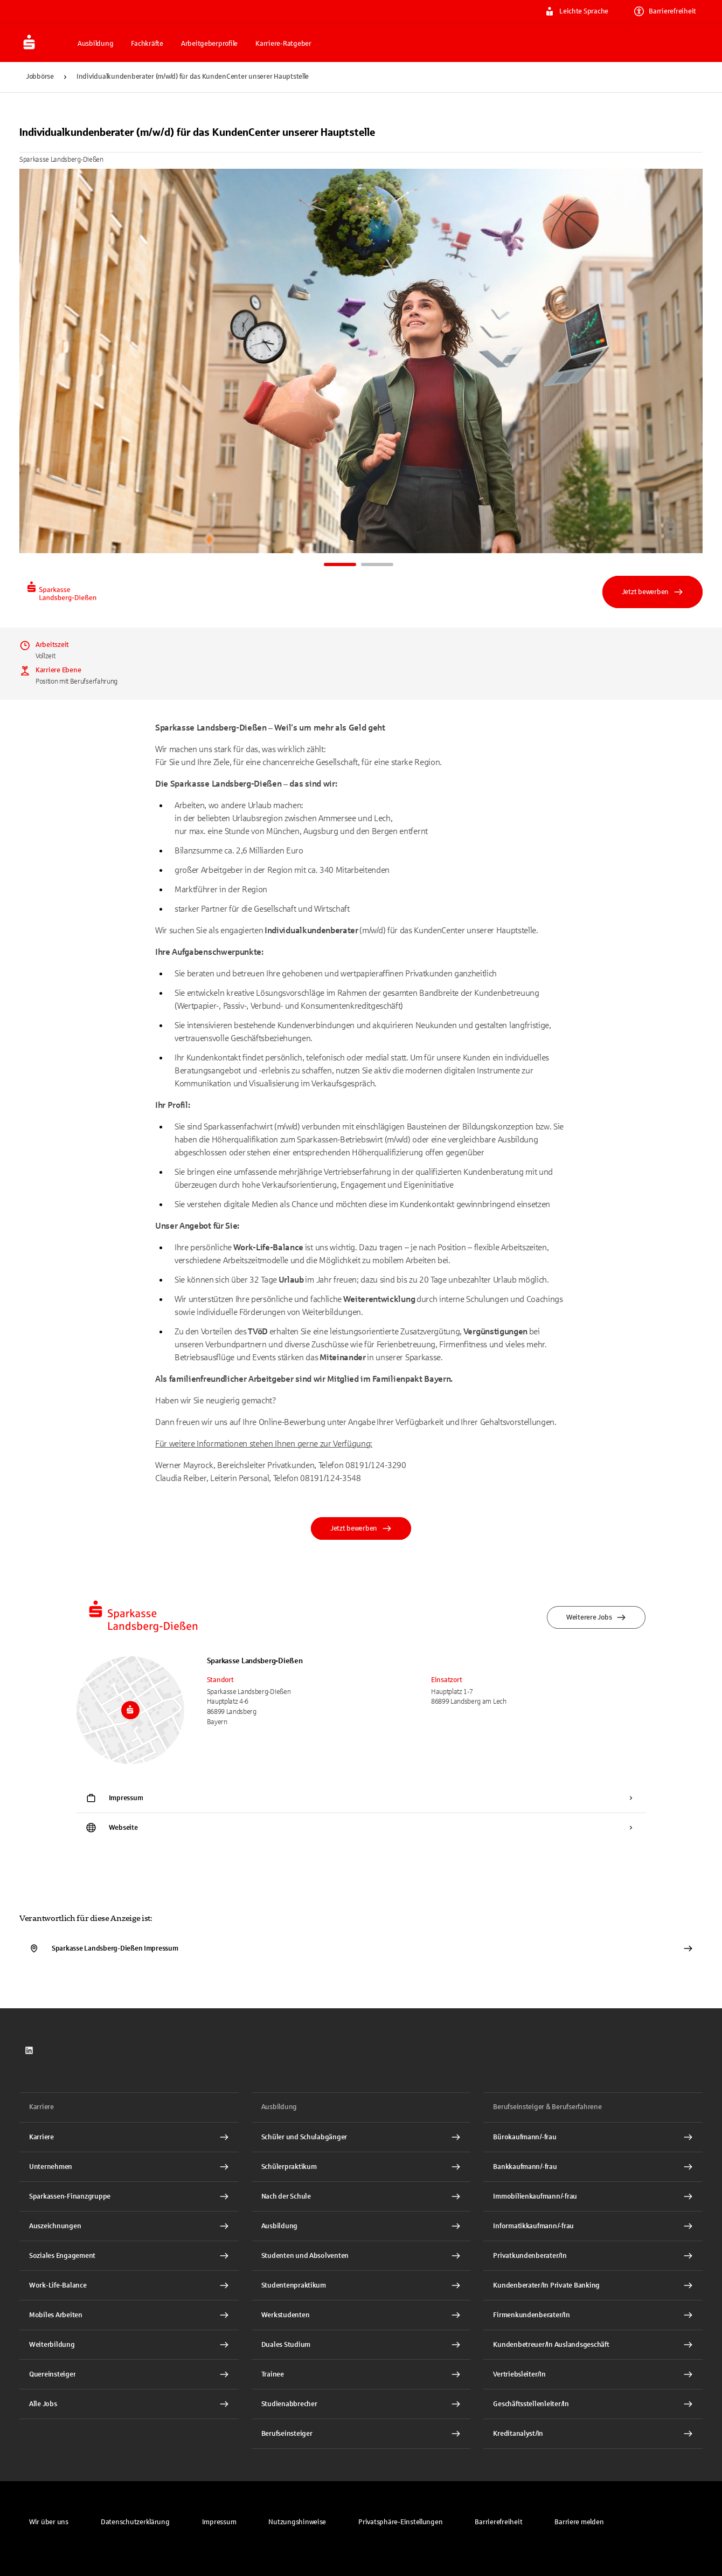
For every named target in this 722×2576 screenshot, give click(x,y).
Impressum (219, 2522)
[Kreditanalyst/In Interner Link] (593, 2433)
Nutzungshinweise (297, 2522)
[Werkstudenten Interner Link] (361, 2315)
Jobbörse (40, 76)
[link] (29, 2050)
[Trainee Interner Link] (361, 2374)
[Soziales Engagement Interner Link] (129, 2255)
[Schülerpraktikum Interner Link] (361, 2166)
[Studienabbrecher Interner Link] (361, 2404)
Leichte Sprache (576, 11)
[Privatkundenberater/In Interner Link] (593, 2255)
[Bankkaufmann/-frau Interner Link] (593, 2166)
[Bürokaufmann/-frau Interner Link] (593, 2137)
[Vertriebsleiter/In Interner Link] (593, 2374)
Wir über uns (48, 2522)
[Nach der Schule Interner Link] (361, 2196)
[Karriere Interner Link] (129, 2137)
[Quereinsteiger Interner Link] (129, 2374)
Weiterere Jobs (596, 1617)
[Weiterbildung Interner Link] (129, 2344)
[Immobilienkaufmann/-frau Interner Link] (593, 2196)
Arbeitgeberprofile (209, 43)
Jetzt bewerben (652, 592)
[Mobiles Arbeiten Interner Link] (129, 2315)
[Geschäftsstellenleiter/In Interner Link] (593, 2404)
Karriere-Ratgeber (283, 43)
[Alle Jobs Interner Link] (129, 2404)
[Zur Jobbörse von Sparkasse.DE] (45, 42)
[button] (400, 2522)
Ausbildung (95, 43)
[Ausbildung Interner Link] (361, 2226)
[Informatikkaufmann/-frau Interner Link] (593, 2226)
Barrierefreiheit (665, 11)
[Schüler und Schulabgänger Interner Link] (361, 2137)
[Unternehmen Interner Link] (129, 2166)
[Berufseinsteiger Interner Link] (361, 2433)
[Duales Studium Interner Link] (361, 2344)
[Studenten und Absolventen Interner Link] (361, 2255)
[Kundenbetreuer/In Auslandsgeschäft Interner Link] (593, 2344)
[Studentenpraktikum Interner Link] (361, 2285)
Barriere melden (578, 2522)
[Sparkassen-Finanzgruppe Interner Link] (129, 2196)
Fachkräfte (147, 43)
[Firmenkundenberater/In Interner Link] (593, 2315)
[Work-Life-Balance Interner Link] (129, 2285)
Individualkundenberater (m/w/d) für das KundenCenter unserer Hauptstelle (193, 76)
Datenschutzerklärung (135, 2522)
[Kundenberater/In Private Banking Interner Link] (593, 2285)
